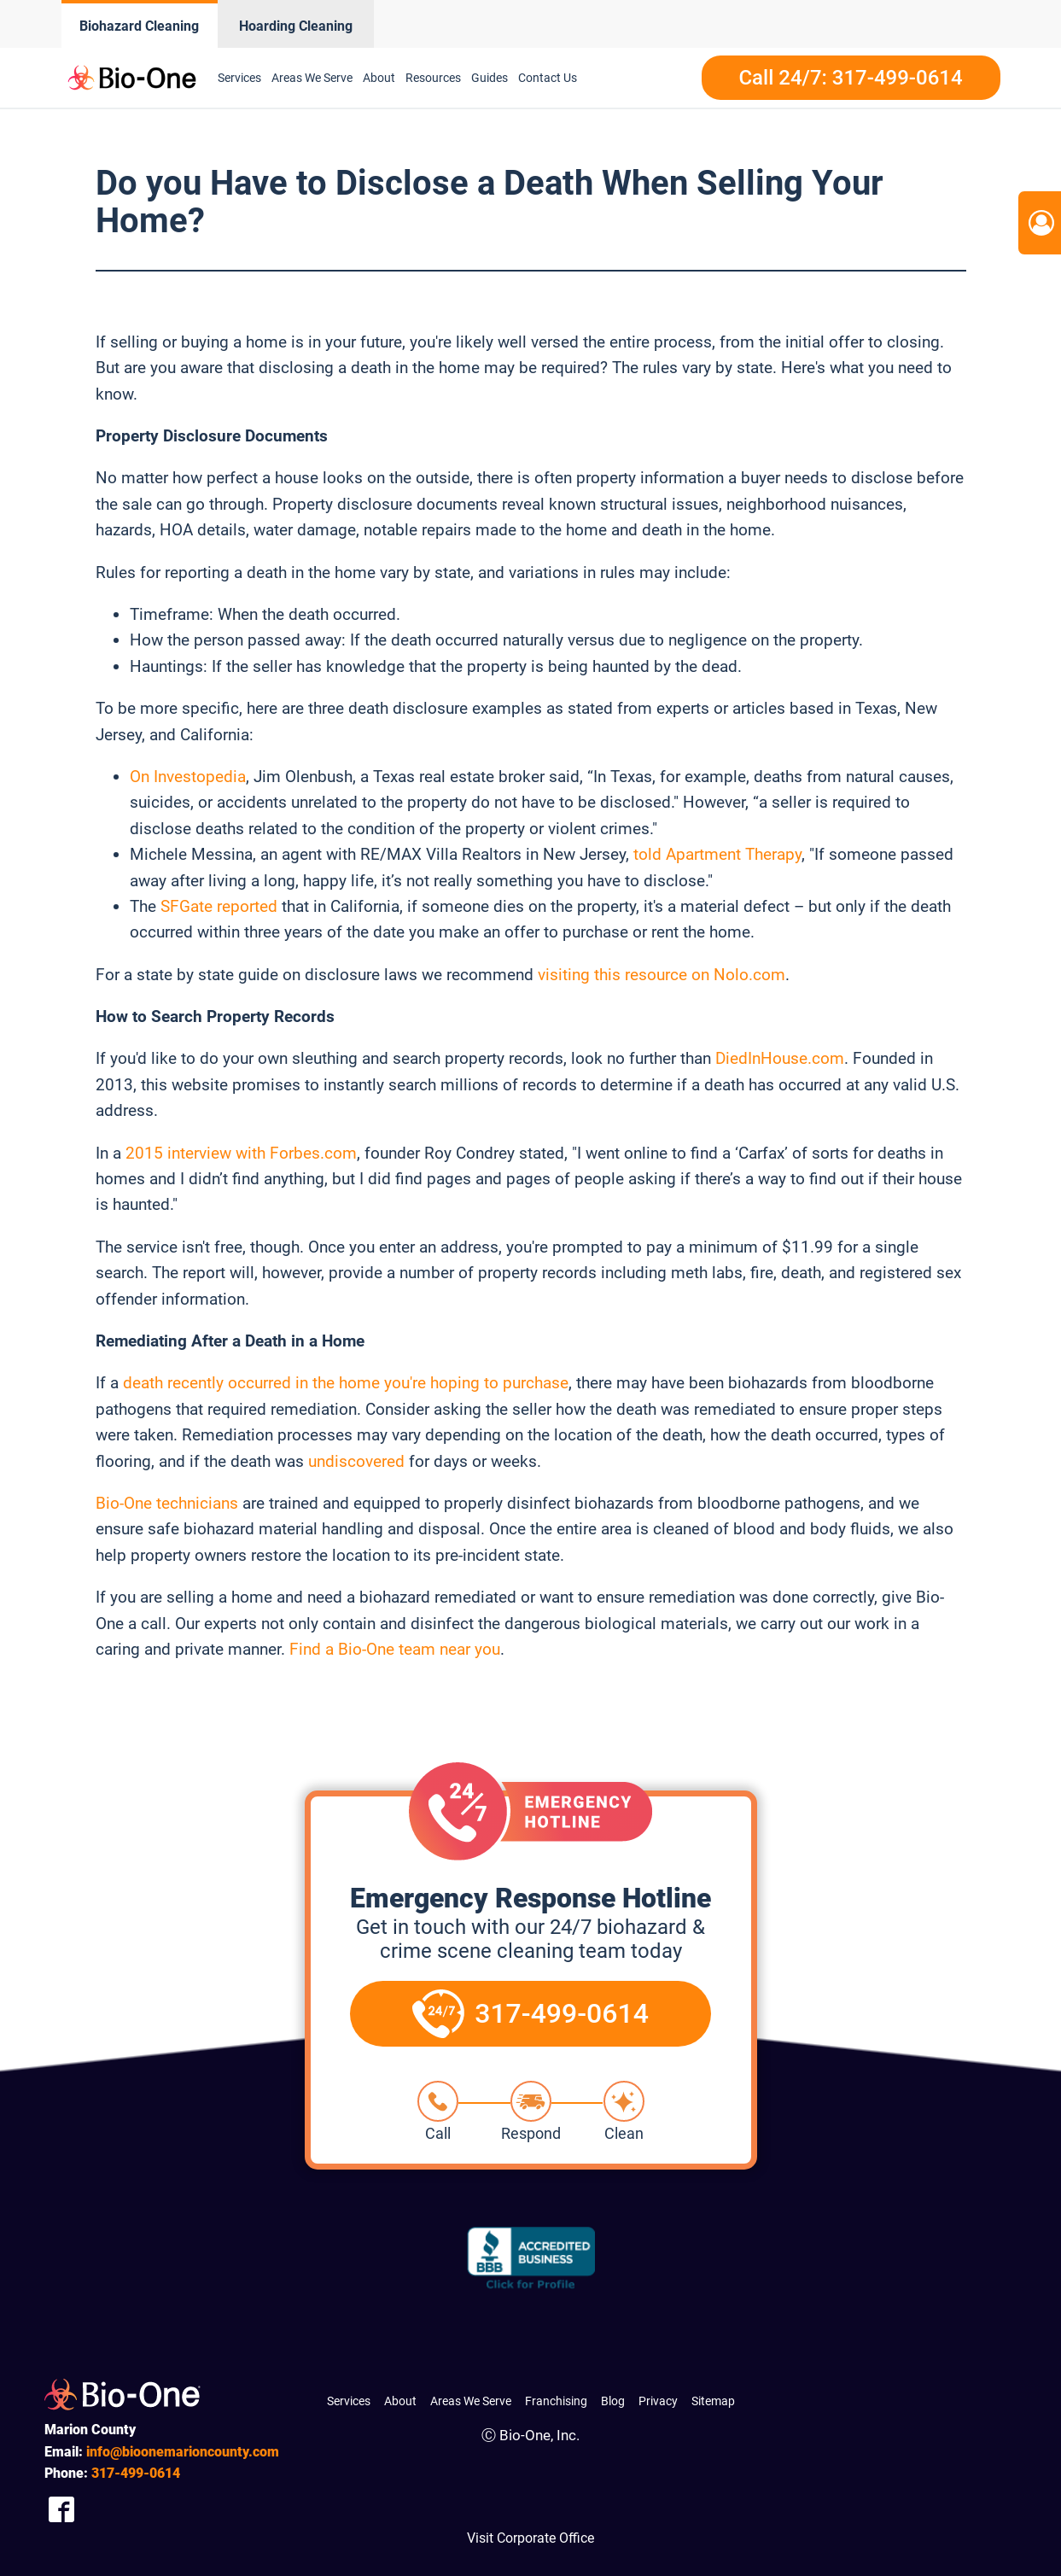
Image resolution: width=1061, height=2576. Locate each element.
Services (239, 78)
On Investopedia (188, 776)
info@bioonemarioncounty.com (182, 2452)
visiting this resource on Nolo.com (661, 974)
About (379, 78)
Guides (489, 78)
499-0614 (135, 2473)
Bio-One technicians (167, 1503)
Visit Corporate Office (530, 2538)
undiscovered (356, 1461)
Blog (613, 2401)
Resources (433, 78)
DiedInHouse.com (779, 1058)
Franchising (556, 2401)
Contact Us (547, 78)
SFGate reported (218, 906)
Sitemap (713, 2401)
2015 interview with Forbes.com (241, 1153)
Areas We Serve (312, 78)
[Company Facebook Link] (61, 2509)
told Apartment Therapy (717, 854)
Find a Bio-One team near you (394, 1649)
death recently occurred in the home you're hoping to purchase (345, 1383)
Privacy (658, 2401)
